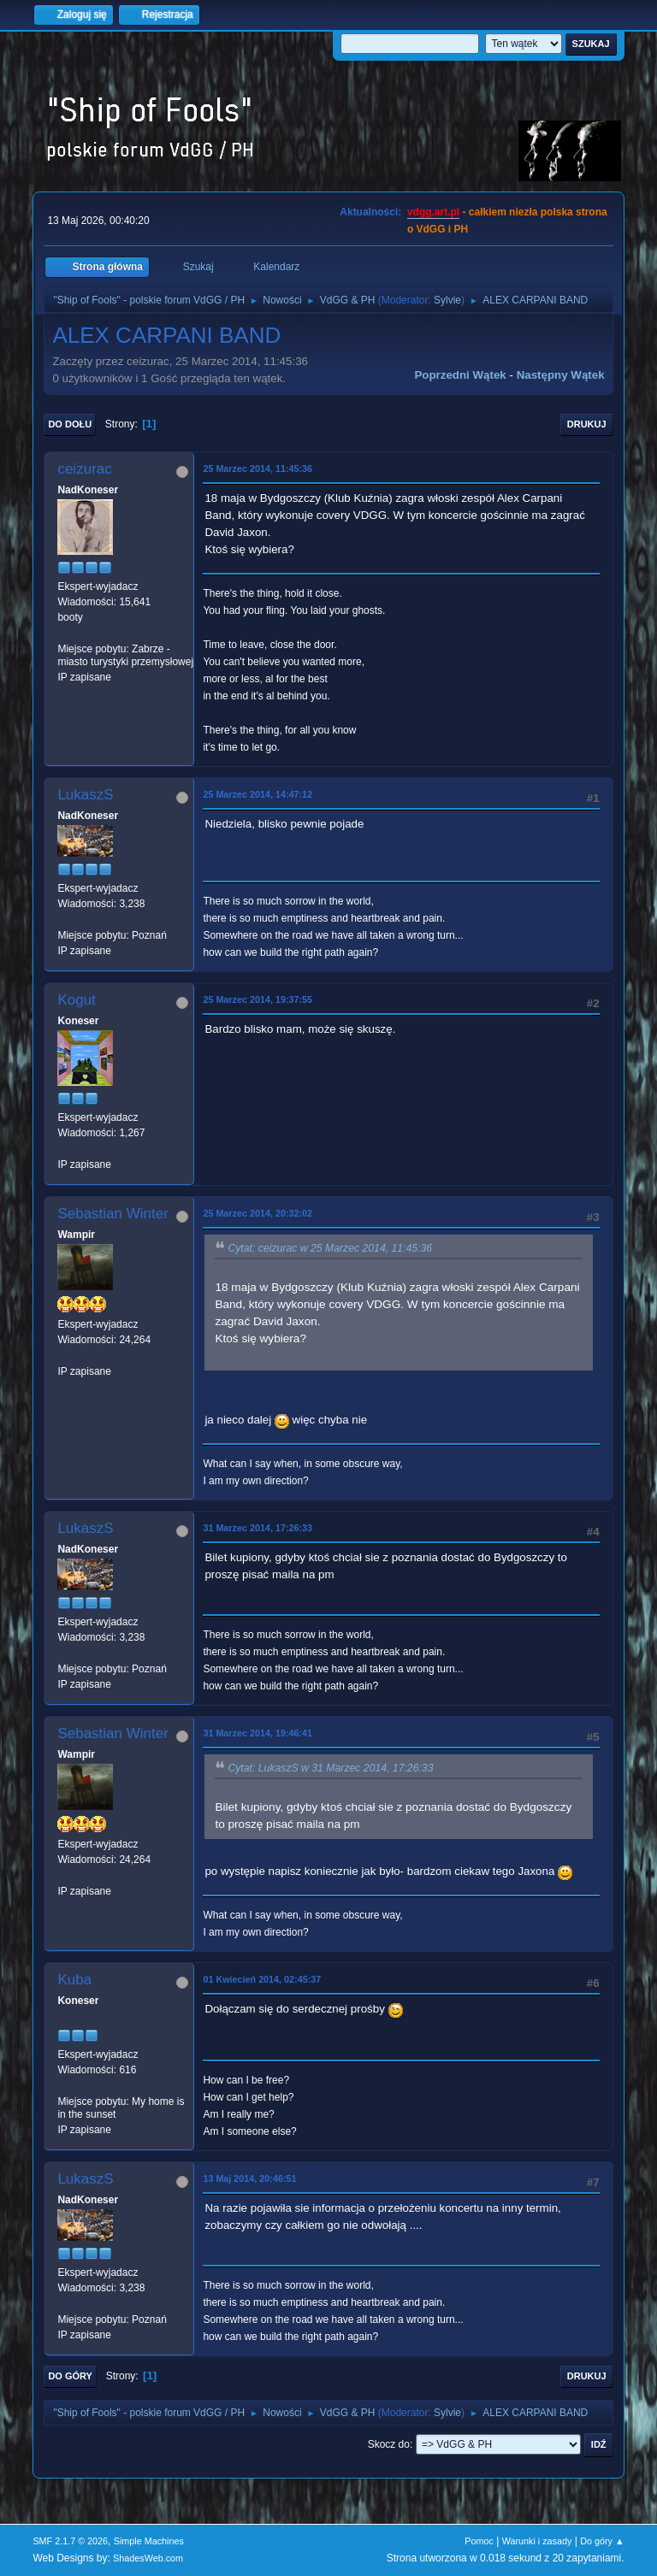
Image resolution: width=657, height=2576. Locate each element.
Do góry (70, 2376)
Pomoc (479, 2541)
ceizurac (84, 469)
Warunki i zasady (537, 2541)
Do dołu (70, 424)
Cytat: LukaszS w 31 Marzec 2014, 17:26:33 (330, 1768)
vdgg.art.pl (433, 212)
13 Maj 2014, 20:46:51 (249, 2178)
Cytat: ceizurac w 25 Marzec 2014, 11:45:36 (330, 1248)
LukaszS (85, 795)
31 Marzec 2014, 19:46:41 (257, 1733)
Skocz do (389, 2444)
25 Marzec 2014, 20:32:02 (257, 1213)
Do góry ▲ (602, 2541)
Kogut (76, 1000)
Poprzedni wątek (460, 374)
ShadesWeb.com (148, 2558)
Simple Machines (149, 2541)
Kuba (74, 1980)
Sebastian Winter (112, 1213)
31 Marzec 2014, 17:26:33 (257, 1528)
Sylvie (447, 300)
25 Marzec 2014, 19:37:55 (257, 999)
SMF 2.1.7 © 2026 (70, 2541)
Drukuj (587, 424)
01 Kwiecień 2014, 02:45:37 (262, 1979)
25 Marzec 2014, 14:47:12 (257, 794)
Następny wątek (561, 374)
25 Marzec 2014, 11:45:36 (257, 468)
